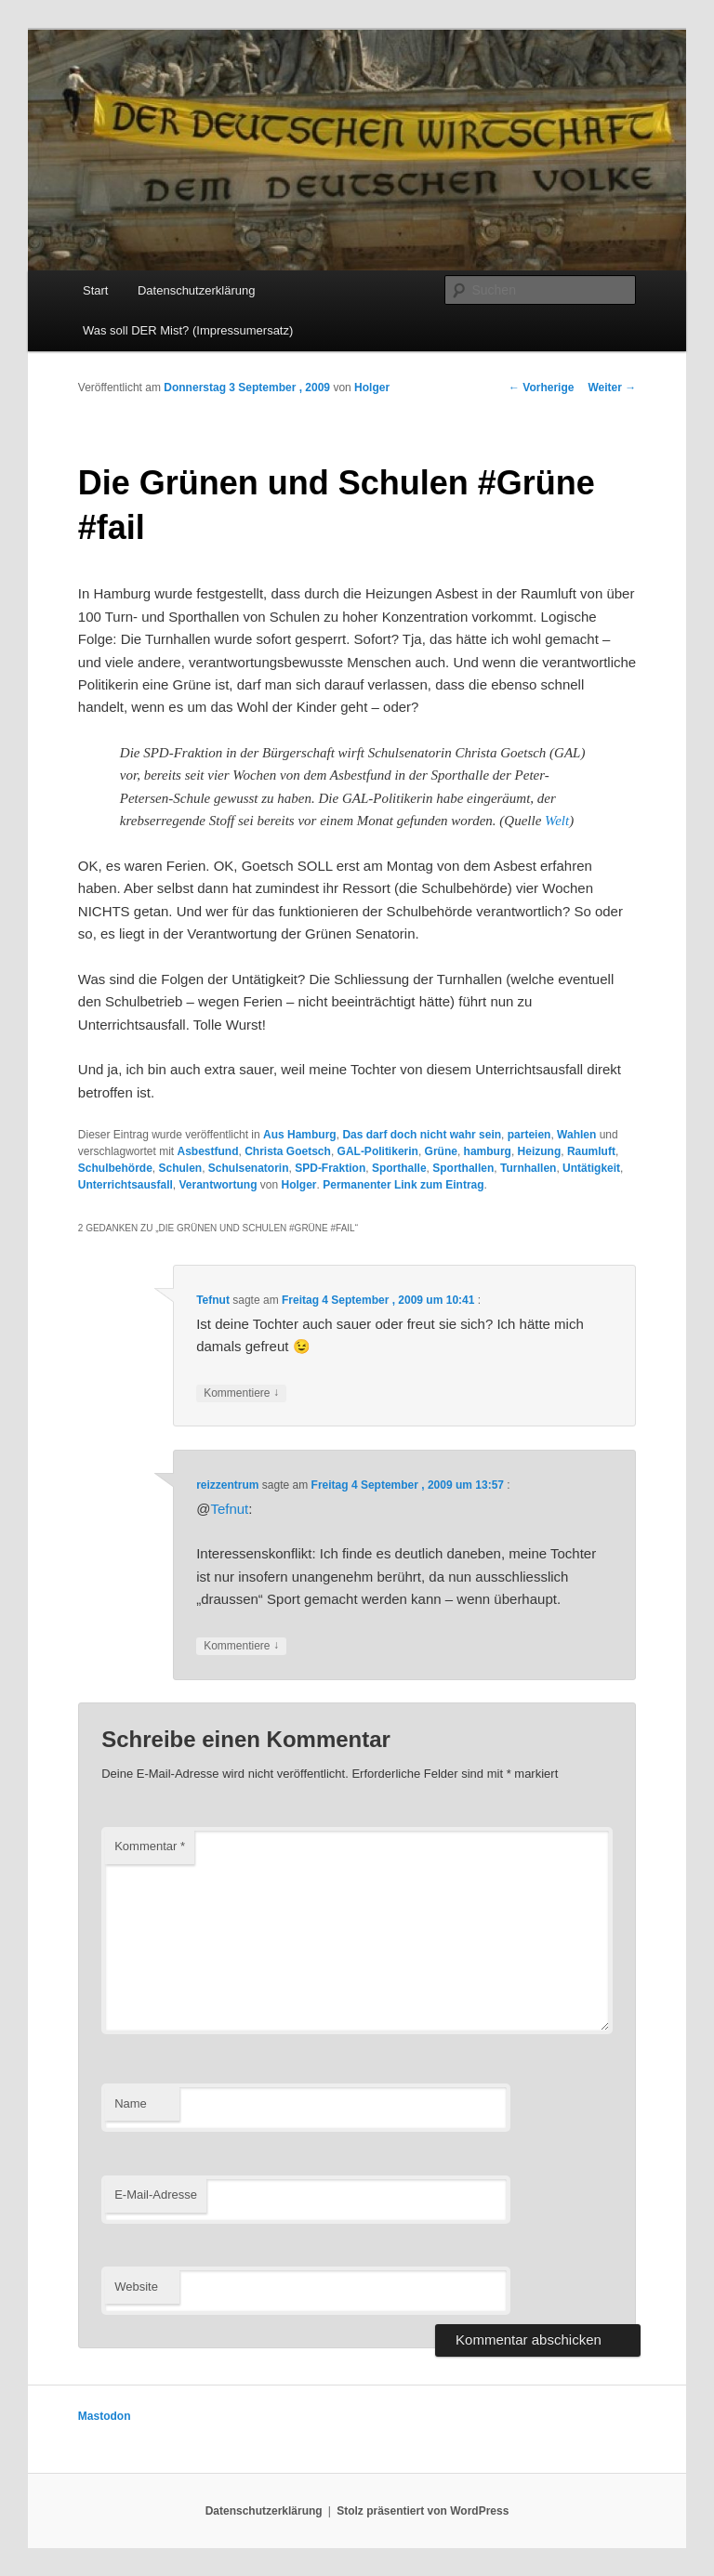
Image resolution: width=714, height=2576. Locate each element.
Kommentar (149, 1846)
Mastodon (104, 2416)
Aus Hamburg (300, 1134)
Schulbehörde (115, 1168)
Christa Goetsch (288, 1151)
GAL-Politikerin (377, 1151)
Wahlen (576, 1134)
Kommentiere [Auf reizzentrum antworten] (241, 1646)
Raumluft (591, 1151)
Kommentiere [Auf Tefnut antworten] (241, 1393)
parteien (529, 1134)
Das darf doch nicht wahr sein (421, 1134)
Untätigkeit (591, 1168)
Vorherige (541, 387)
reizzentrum (227, 1485)
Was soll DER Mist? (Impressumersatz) (188, 330)
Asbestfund (208, 1151)
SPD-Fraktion (330, 1168)
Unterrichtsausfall (125, 1184)
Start (95, 290)
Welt (557, 820)
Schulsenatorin (248, 1168)
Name (130, 2103)
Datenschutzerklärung (196, 290)
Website (136, 2286)
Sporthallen (463, 1168)
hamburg (487, 1151)
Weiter (612, 387)
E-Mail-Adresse (155, 2194)
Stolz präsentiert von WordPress (423, 2510)
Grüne (441, 1151)
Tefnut (213, 1300)
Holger (372, 387)
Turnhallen (528, 1168)
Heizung (540, 1151)
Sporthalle (399, 1168)
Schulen (180, 1168)
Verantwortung (218, 1184)
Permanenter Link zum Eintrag (403, 1184)
